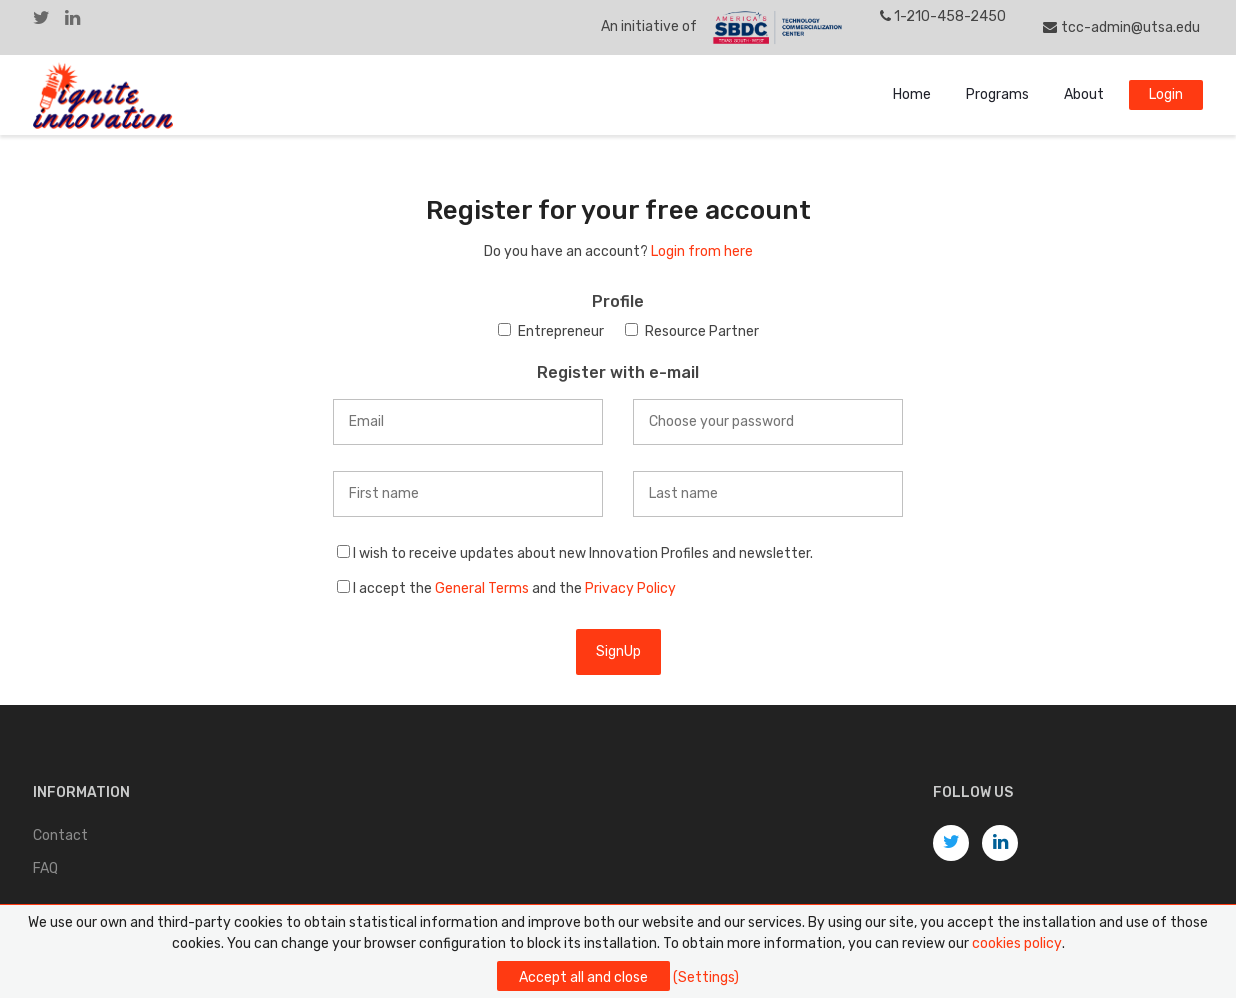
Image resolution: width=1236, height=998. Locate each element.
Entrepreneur (561, 331)
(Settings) (706, 977)
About (1084, 94)
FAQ (45, 868)
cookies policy (1017, 943)
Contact (60, 835)
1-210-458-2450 (943, 16)
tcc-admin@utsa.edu (1121, 27)
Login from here (702, 251)
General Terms (482, 588)
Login (1166, 94)
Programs (997, 94)
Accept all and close (583, 977)
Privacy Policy (630, 588)
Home (912, 94)
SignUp (618, 651)
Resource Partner (702, 331)
